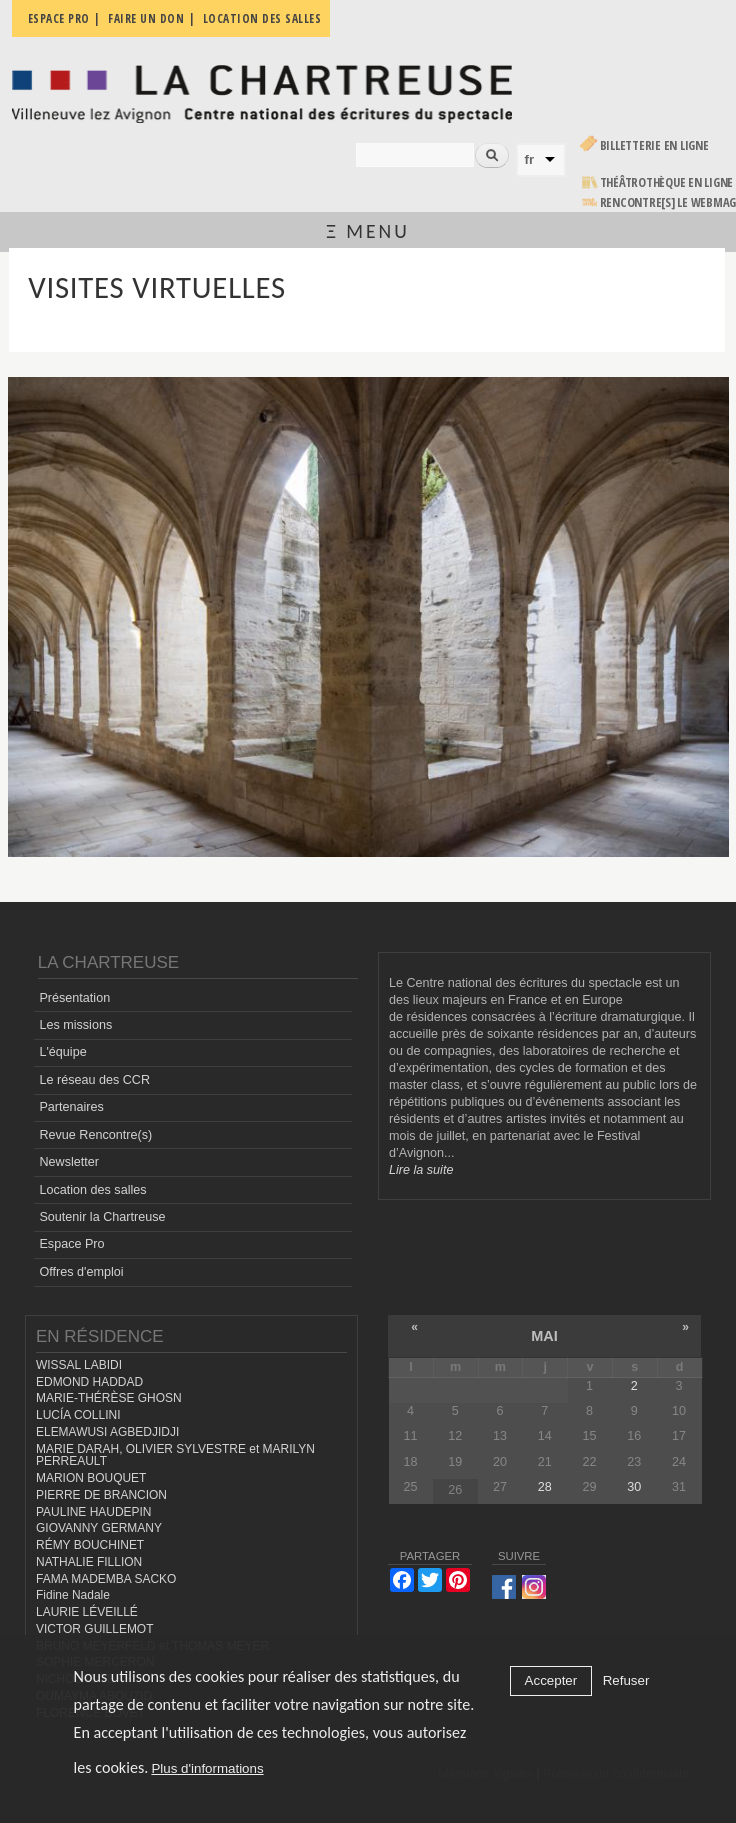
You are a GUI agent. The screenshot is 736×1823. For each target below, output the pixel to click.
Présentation (74, 998)
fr (530, 159)
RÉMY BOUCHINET (90, 1545)
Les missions (75, 1025)
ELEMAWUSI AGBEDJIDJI (107, 1432)
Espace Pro (71, 1244)
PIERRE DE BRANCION (101, 1495)
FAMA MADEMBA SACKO (106, 1579)
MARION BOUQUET (91, 1478)
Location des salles (92, 1190)
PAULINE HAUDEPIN (94, 1512)
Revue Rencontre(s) (95, 1135)
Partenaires (71, 1107)
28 (545, 1487)
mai (544, 1336)
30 (634, 1487)
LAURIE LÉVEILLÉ (87, 1612)
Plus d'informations (207, 1768)
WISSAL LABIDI (79, 1365)
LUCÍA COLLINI (78, 1415)
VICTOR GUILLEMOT (95, 1629)
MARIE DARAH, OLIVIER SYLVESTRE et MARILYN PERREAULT (175, 1455)
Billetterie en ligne (654, 145)
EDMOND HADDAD (89, 1382)
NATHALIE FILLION (89, 1562)
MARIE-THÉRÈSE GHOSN (109, 1398)
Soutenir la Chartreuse (102, 1217)
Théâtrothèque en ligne (667, 182)
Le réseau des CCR (94, 1080)
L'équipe (62, 1052)
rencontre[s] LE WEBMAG (668, 202)
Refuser (626, 1680)
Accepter (551, 1680)
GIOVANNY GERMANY (99, 1528)
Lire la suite (421, 1170)
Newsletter (69, 1162)
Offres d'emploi (81, 1272)
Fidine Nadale (73, 1595)
